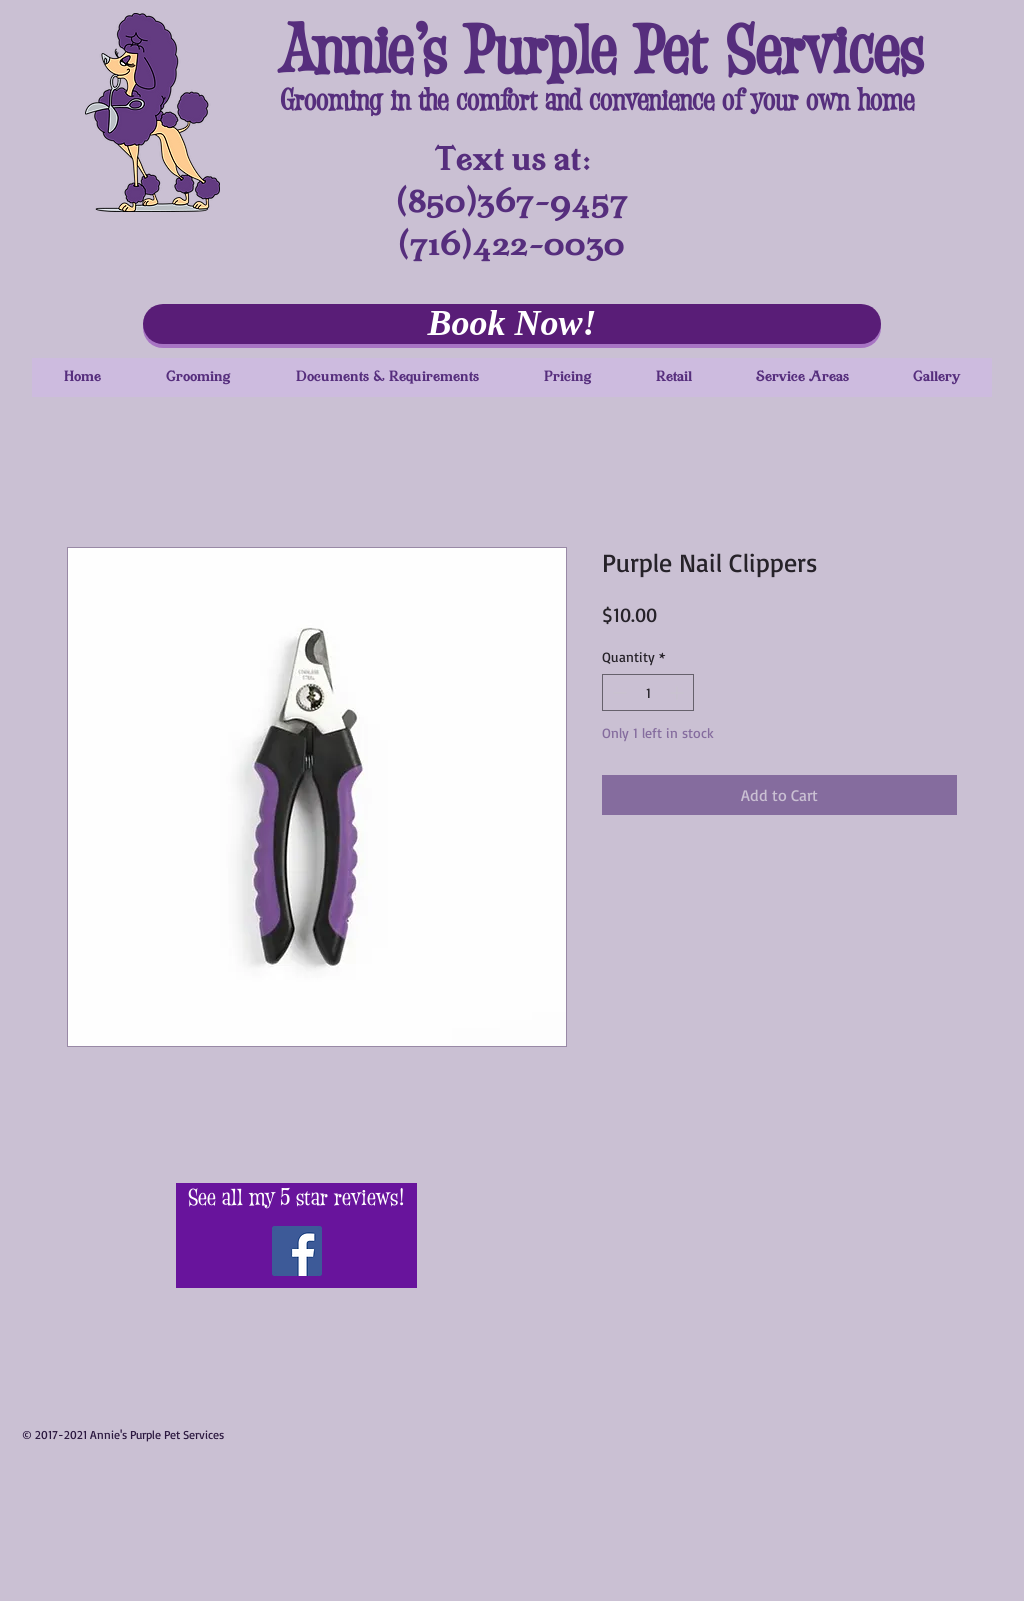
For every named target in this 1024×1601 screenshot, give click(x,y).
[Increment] (678, 692)
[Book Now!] (512, 324)
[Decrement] (617, 692)
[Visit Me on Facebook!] (297, 1251)
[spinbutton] (648, 692)
